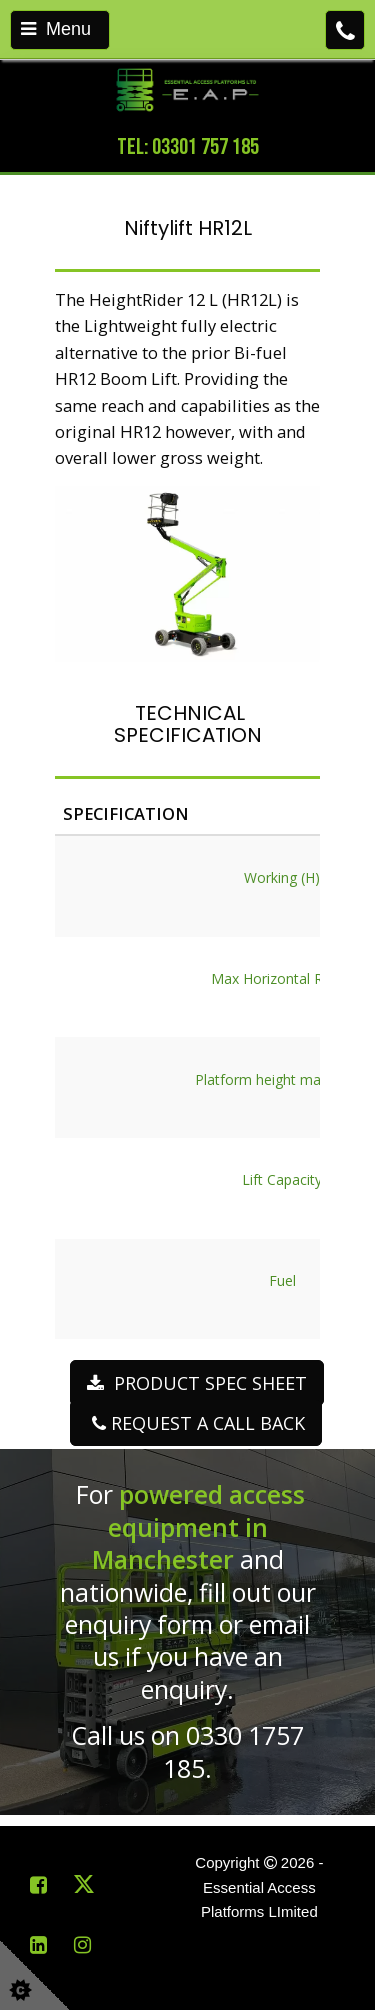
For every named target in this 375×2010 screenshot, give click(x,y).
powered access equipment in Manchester (199, 1527)
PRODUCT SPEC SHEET (197, 1383)
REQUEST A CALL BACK (196, 1423)
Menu (56, 29)
